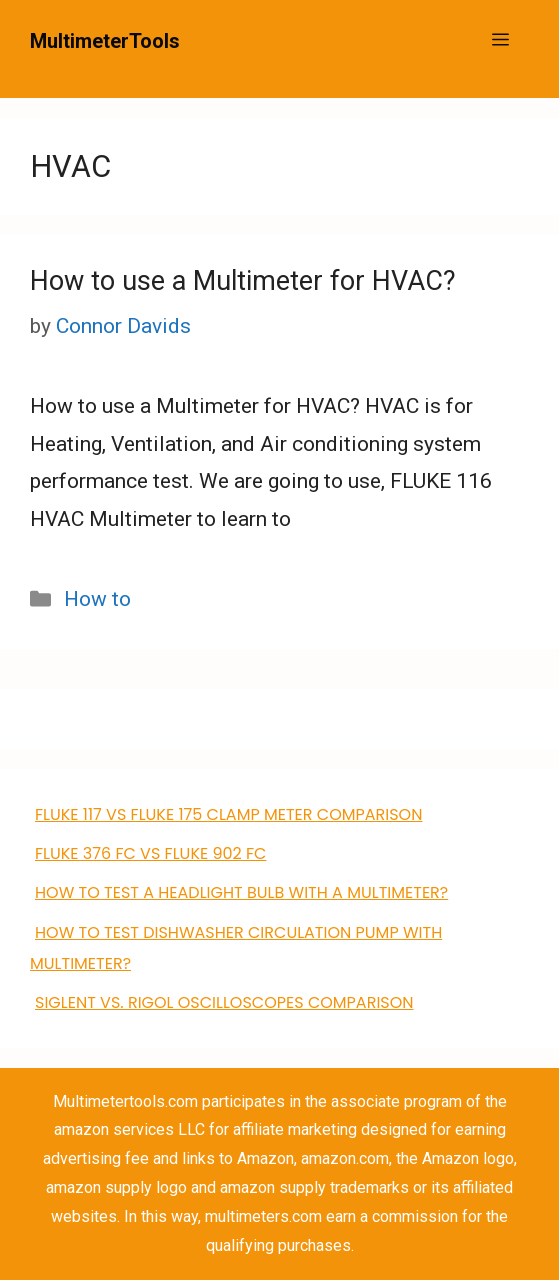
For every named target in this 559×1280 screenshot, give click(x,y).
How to (97, 599)
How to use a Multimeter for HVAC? (243, 281)
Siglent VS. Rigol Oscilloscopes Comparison (224, 1002)
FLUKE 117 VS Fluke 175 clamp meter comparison (228, 814)
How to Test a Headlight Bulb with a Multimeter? (241, 892)
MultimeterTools (105, 41)
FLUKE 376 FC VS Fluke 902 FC (150, 853)
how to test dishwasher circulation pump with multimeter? (236, 948)
